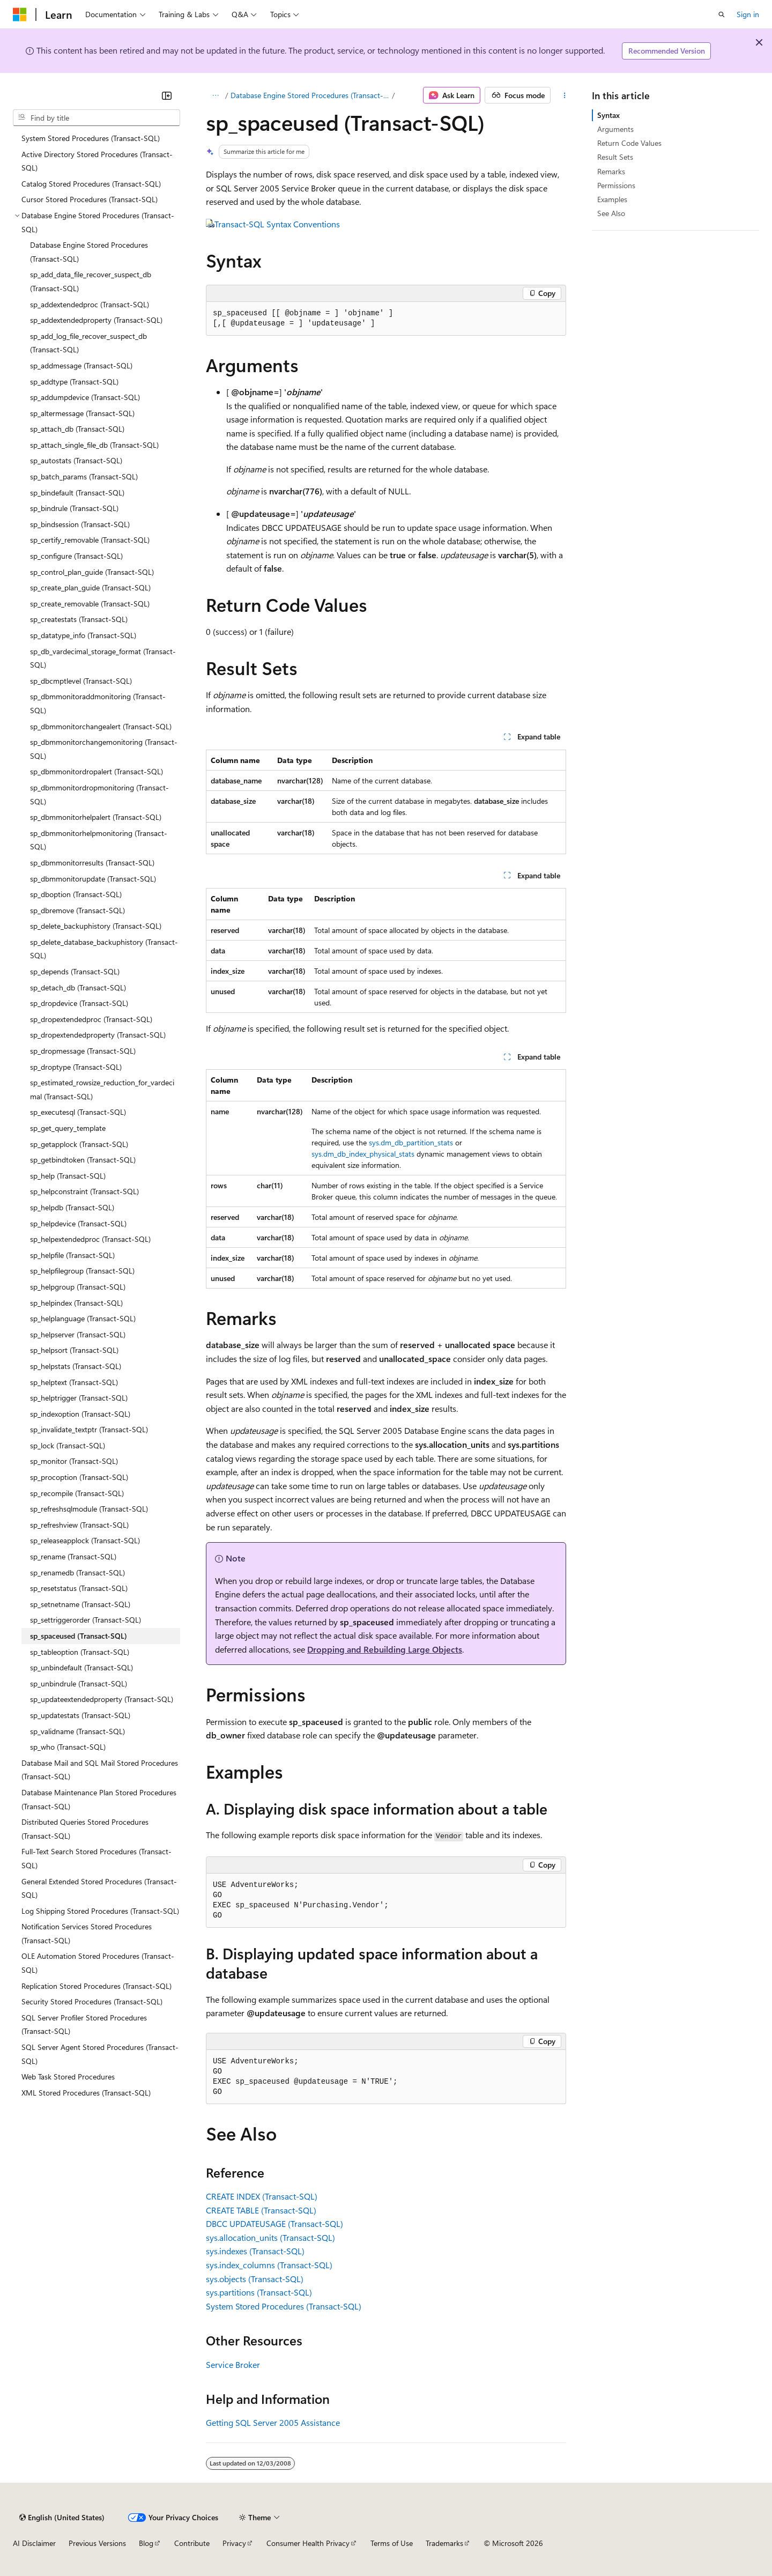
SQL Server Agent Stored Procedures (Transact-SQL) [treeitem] (100, 2054)
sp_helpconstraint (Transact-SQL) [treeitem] (84, 1191)
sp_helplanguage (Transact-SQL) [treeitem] (83, 1318)
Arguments (615, 129)
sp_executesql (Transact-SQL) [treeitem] (78, 1112)
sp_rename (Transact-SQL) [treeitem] (73, 1556)
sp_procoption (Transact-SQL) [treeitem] (79, 1477)
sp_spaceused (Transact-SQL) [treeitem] (78, 1636)
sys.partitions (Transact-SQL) (259, 2292)
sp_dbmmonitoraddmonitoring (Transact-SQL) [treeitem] (98, 703)
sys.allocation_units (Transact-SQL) (270, 2237)
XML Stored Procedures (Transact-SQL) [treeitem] (86, 2093)
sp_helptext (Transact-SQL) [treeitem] (74, 1382)
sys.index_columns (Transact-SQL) (269, 2264)
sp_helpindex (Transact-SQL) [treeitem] (76, 1303)
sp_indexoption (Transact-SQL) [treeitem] (80, 1414)
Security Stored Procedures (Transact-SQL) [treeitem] (91, 2001)
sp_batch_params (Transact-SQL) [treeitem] (84, 476)
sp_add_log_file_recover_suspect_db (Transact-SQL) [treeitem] (88, 343)
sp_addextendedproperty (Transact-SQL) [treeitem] (96, 320)
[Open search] (721, 14)
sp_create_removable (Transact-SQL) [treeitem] (90, 603)
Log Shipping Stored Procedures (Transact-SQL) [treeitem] (100, 1911)
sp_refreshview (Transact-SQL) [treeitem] (79, 1525)
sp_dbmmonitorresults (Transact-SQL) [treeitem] (92, 862)
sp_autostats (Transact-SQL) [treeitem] (76, 460)
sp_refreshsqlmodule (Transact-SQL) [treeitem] (89, 1509)
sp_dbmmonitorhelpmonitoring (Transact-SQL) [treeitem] (98, 840)
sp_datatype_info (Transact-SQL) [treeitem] (83, 635)
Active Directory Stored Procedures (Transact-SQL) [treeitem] (97, 161)
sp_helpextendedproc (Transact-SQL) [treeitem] (90, 1239)
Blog (146, 2543)
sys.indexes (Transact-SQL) (255, 2250)
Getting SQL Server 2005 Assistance (273, 2422)
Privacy (234, 2543)
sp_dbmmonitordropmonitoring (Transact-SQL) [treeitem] (99, 794)
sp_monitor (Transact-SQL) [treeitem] (74, 1461)
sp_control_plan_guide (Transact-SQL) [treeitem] (92, 572)
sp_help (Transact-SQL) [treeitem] (68, 1176)
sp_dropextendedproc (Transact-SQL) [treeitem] (91, 1019)
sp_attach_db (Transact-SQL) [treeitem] (77, 429)
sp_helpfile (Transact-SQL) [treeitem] (72, 1255)
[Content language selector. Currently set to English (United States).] (62, 2517)
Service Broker (233, 2364)
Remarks (611, 171)
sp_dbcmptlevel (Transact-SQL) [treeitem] (81, 681)
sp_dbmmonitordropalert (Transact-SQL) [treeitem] (96, 771)
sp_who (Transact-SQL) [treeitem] (68, 1747)
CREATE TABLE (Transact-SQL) (261, 2210)
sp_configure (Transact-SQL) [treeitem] (76, 556)
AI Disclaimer (34, 2543)
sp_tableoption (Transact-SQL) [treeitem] (79, 1652)
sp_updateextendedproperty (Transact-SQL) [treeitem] (101, 1699)
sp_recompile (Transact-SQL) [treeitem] (77, 1493)
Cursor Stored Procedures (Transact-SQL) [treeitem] (89, 199)
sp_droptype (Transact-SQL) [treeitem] (76, 1067)
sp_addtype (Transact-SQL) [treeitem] (74, 381)
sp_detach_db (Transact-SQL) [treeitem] (78, 987)
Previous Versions (97, 2543)
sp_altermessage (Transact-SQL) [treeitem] (82, 413)
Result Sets (615, 157)
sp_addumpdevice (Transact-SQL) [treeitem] (85, 397)
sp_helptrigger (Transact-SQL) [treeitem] (79, 1398)
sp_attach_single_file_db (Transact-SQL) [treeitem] (94, 445)
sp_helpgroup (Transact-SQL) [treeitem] (77, 1287)
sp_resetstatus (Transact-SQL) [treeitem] (79, 1588)
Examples (612, 199)
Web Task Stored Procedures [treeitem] (68, 2076)
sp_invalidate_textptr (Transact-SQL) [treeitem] (89, 1429)
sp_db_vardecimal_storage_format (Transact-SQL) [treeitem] (103, 658)
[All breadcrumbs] (215, 95)
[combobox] (96, 118)
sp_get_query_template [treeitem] (68, 1128)
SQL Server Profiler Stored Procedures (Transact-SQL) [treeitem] (84, 2024)
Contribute (192, 2543)
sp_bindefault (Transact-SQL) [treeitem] (77, 492)
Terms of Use (391, 2543)
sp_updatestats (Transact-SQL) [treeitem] (80, 1715)
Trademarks (444, 2543)
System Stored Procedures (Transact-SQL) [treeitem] (90, 138)
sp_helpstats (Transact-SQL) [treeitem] (75, 1366)
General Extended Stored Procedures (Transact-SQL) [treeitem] (99, 1888)
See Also (611, 213)
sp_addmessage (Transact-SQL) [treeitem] (81, 365)
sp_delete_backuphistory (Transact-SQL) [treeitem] (95, 926)
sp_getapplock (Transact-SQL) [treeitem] (79, 1144)
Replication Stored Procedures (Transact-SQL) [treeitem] (96, 1986)
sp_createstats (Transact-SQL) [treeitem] (79, 619)
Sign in (748, 14)
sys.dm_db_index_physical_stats (362, 1154)
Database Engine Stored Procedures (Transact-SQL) (310, 95)
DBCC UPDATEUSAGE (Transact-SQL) (274, 2223)
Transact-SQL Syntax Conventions (277, 224)
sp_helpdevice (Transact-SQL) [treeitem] (78, 1223)
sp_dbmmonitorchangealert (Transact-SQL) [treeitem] (101, 726)
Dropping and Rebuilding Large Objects (384, 1649)
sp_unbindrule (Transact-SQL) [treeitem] (78, 1683)
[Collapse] (166, 95)
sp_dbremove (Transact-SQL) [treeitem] (77, 910)
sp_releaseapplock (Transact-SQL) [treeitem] (85, 1540)
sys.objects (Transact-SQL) (254, 2278)
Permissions (616, 185)
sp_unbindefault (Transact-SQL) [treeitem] (81, 1667)
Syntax (608, 115)
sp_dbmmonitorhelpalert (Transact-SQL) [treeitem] (95, 817)
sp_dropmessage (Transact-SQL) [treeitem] (83, 1051)
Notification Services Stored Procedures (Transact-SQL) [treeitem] (86, 1933)
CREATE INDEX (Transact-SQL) (261, 2196)
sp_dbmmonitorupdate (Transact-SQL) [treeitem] (93, 879)
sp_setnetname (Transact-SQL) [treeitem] (80, 1604)
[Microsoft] (20, 14)
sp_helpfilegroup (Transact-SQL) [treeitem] (82, 1270)
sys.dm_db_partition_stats (411, 1142)
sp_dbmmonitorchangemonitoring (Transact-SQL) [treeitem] (103, 749)
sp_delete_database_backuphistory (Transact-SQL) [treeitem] (104, 949)
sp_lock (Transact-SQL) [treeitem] (67, 1445)
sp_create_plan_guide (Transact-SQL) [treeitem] (90, 587)
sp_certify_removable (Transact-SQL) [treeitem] (90, 540)
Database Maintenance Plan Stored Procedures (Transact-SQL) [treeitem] (98, 1799)
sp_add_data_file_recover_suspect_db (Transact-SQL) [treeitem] (90, 281)
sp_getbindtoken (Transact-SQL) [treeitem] (83, 1159)
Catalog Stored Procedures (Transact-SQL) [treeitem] (91, 184)
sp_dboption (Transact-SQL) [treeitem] (76, 894)
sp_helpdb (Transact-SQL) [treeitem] (72, 1207)
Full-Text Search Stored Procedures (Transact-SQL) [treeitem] (96, 1858)
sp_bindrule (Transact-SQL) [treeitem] (74, 508)
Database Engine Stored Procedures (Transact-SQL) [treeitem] (89, 252)
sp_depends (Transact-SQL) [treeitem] (75, 971)
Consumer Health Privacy (308, 2543)
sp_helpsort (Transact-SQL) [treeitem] (74, 1350)
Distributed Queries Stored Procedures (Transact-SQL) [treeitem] (85, 1829)
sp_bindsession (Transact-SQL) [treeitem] (80, 524)
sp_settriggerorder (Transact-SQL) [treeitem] (85, 1620)
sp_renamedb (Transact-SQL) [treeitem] (77, 1572)
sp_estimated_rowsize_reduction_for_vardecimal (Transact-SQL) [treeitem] (102, 1089)
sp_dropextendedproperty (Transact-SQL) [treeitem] (98, 1035)
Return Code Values (629, 143)
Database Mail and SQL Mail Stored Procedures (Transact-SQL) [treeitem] (99, 1770)
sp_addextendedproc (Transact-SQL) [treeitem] (89, 304)
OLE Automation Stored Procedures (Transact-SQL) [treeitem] (97, 1963)
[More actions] (564, 95)
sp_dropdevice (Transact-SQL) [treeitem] (79, 1003)
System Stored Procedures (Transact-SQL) (283, 2306)
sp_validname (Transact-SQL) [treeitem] (77, 1731)
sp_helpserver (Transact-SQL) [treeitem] (77, 1334)
